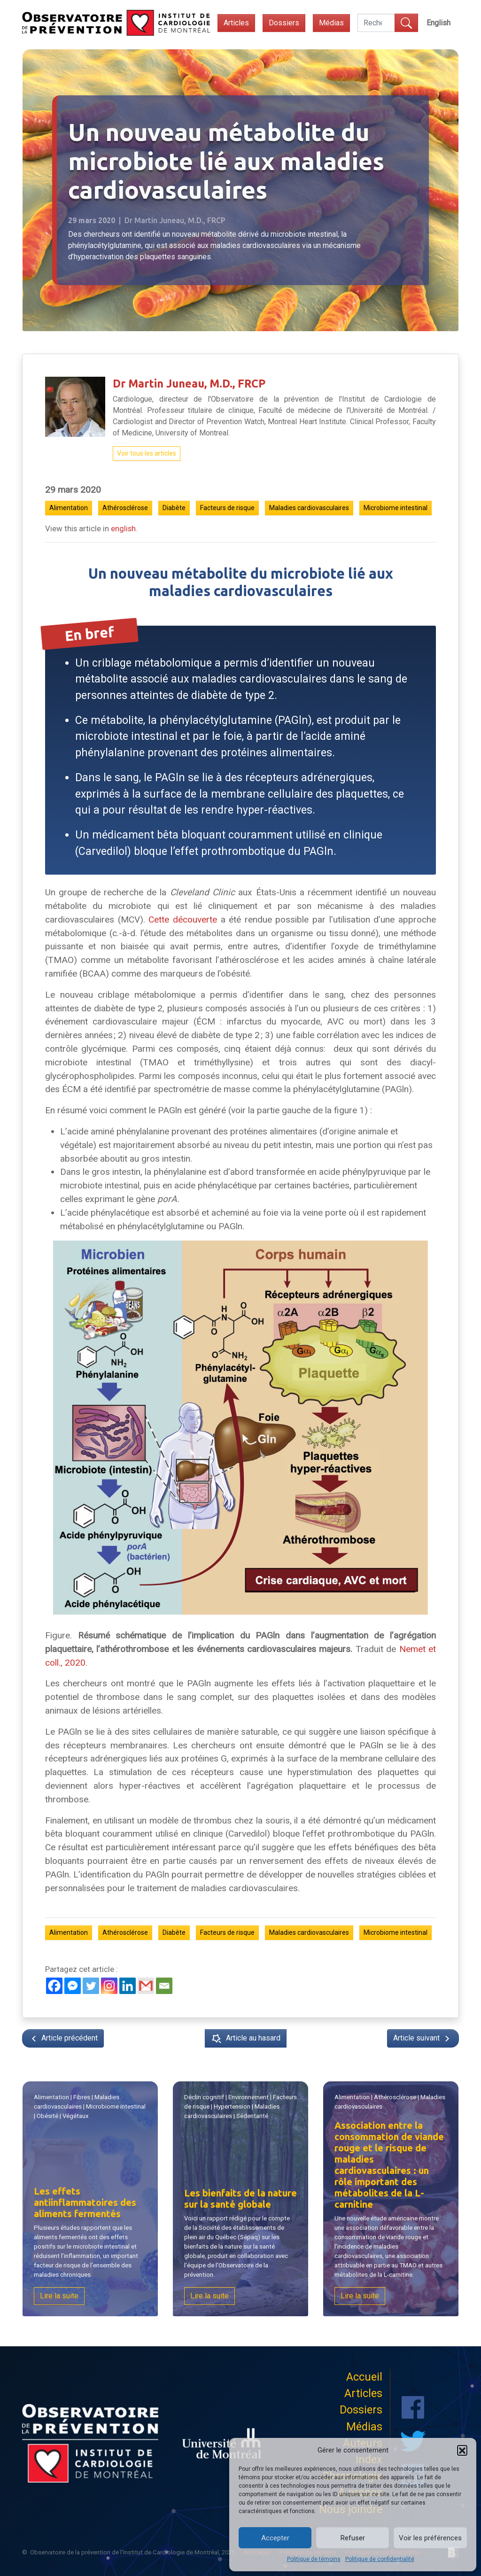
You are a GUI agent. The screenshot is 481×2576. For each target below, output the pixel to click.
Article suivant (423, 2038)
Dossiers (284, 22)
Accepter (275, 2538)
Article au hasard (245, 2038)
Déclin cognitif (205, 2098)
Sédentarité (252, 2115)
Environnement (248, 2097)
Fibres (82, 2097)
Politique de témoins (314, 2559)
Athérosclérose (125, 508)
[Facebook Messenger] (72, 1986)
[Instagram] (109, 1986)
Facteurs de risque (227, 508)
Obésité (48, 2116)
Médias (331, 22)
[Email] (164, 1986)
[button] (462, 2450)
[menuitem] (438, 23)
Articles (236, 22)
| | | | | (90, 2106)
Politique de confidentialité (379, 2559)
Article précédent (63, 2038)
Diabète (174, 508)
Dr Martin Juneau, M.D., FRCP (189, 383)
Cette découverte (182, 919)
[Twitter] (91, 1986)
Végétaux (76, 2116)
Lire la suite (59, 2295)
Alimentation (68, 508)
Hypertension (232, 2106)
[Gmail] (146, 1986)
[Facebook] (54, 1986)
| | (390, 2101)
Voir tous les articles (146, 453)
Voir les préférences (430, 2538)
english (123, 528)
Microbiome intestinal (395, 508)
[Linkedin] (127, 1986)
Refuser (353, 2538)
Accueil (364, 2376)
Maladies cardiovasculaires (309, 508)
